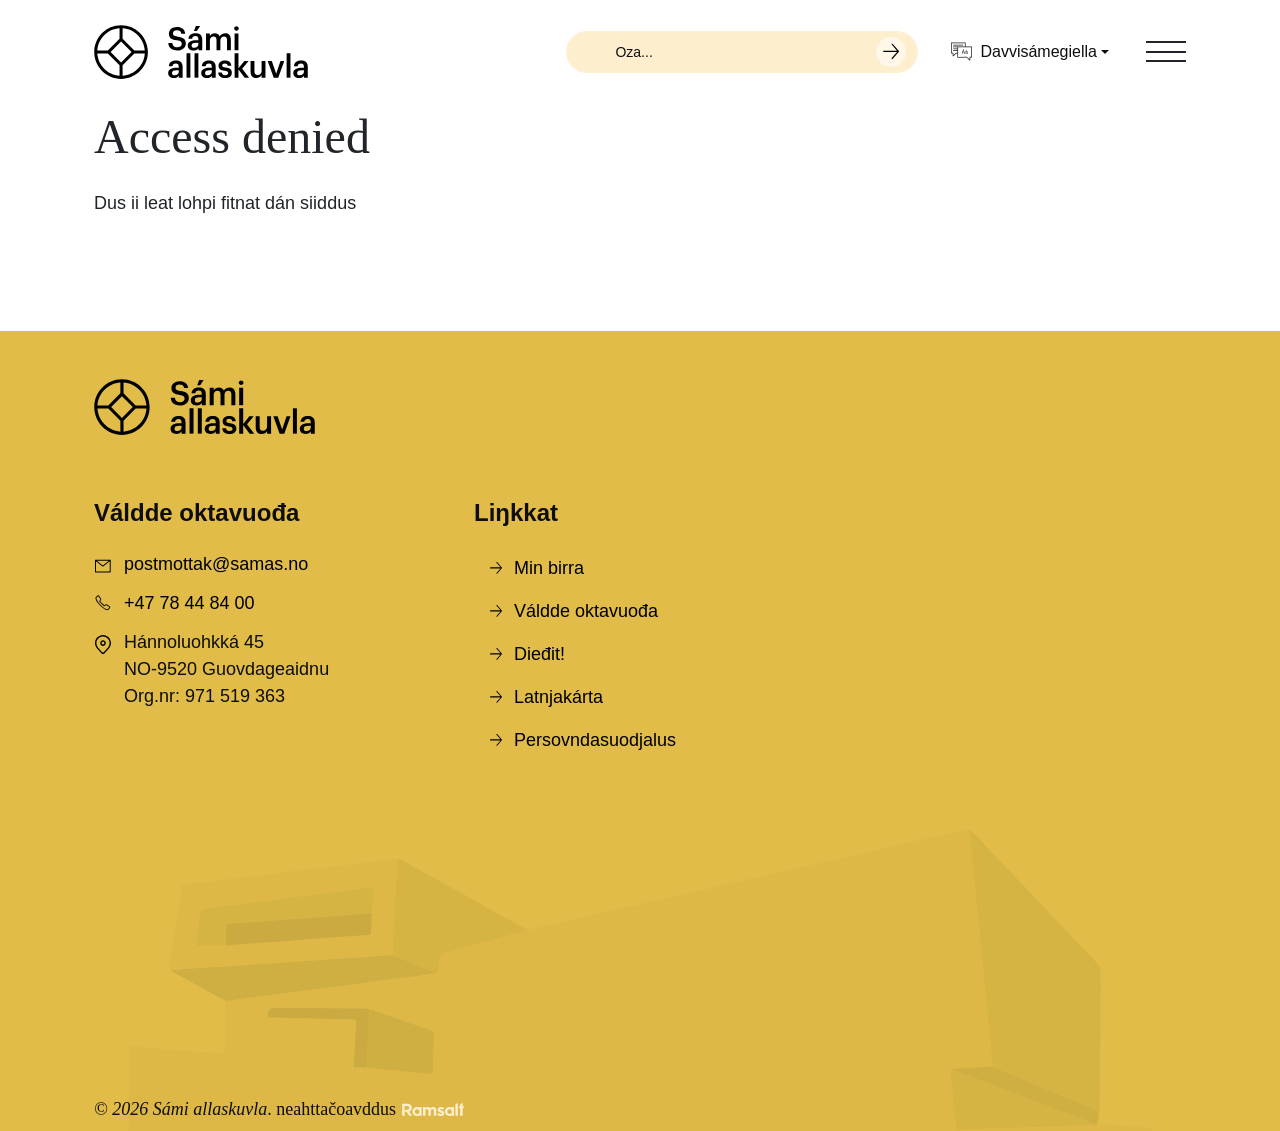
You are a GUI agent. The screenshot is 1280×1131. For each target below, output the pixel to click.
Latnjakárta (558, 697)
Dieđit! (539, 654)
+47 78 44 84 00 (189, 603)
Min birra (549, 568)
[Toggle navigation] (1166, 52)
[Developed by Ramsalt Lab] (433, 1109)
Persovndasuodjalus (595, 740)
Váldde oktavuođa (586, 611)
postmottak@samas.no (216, 564)
